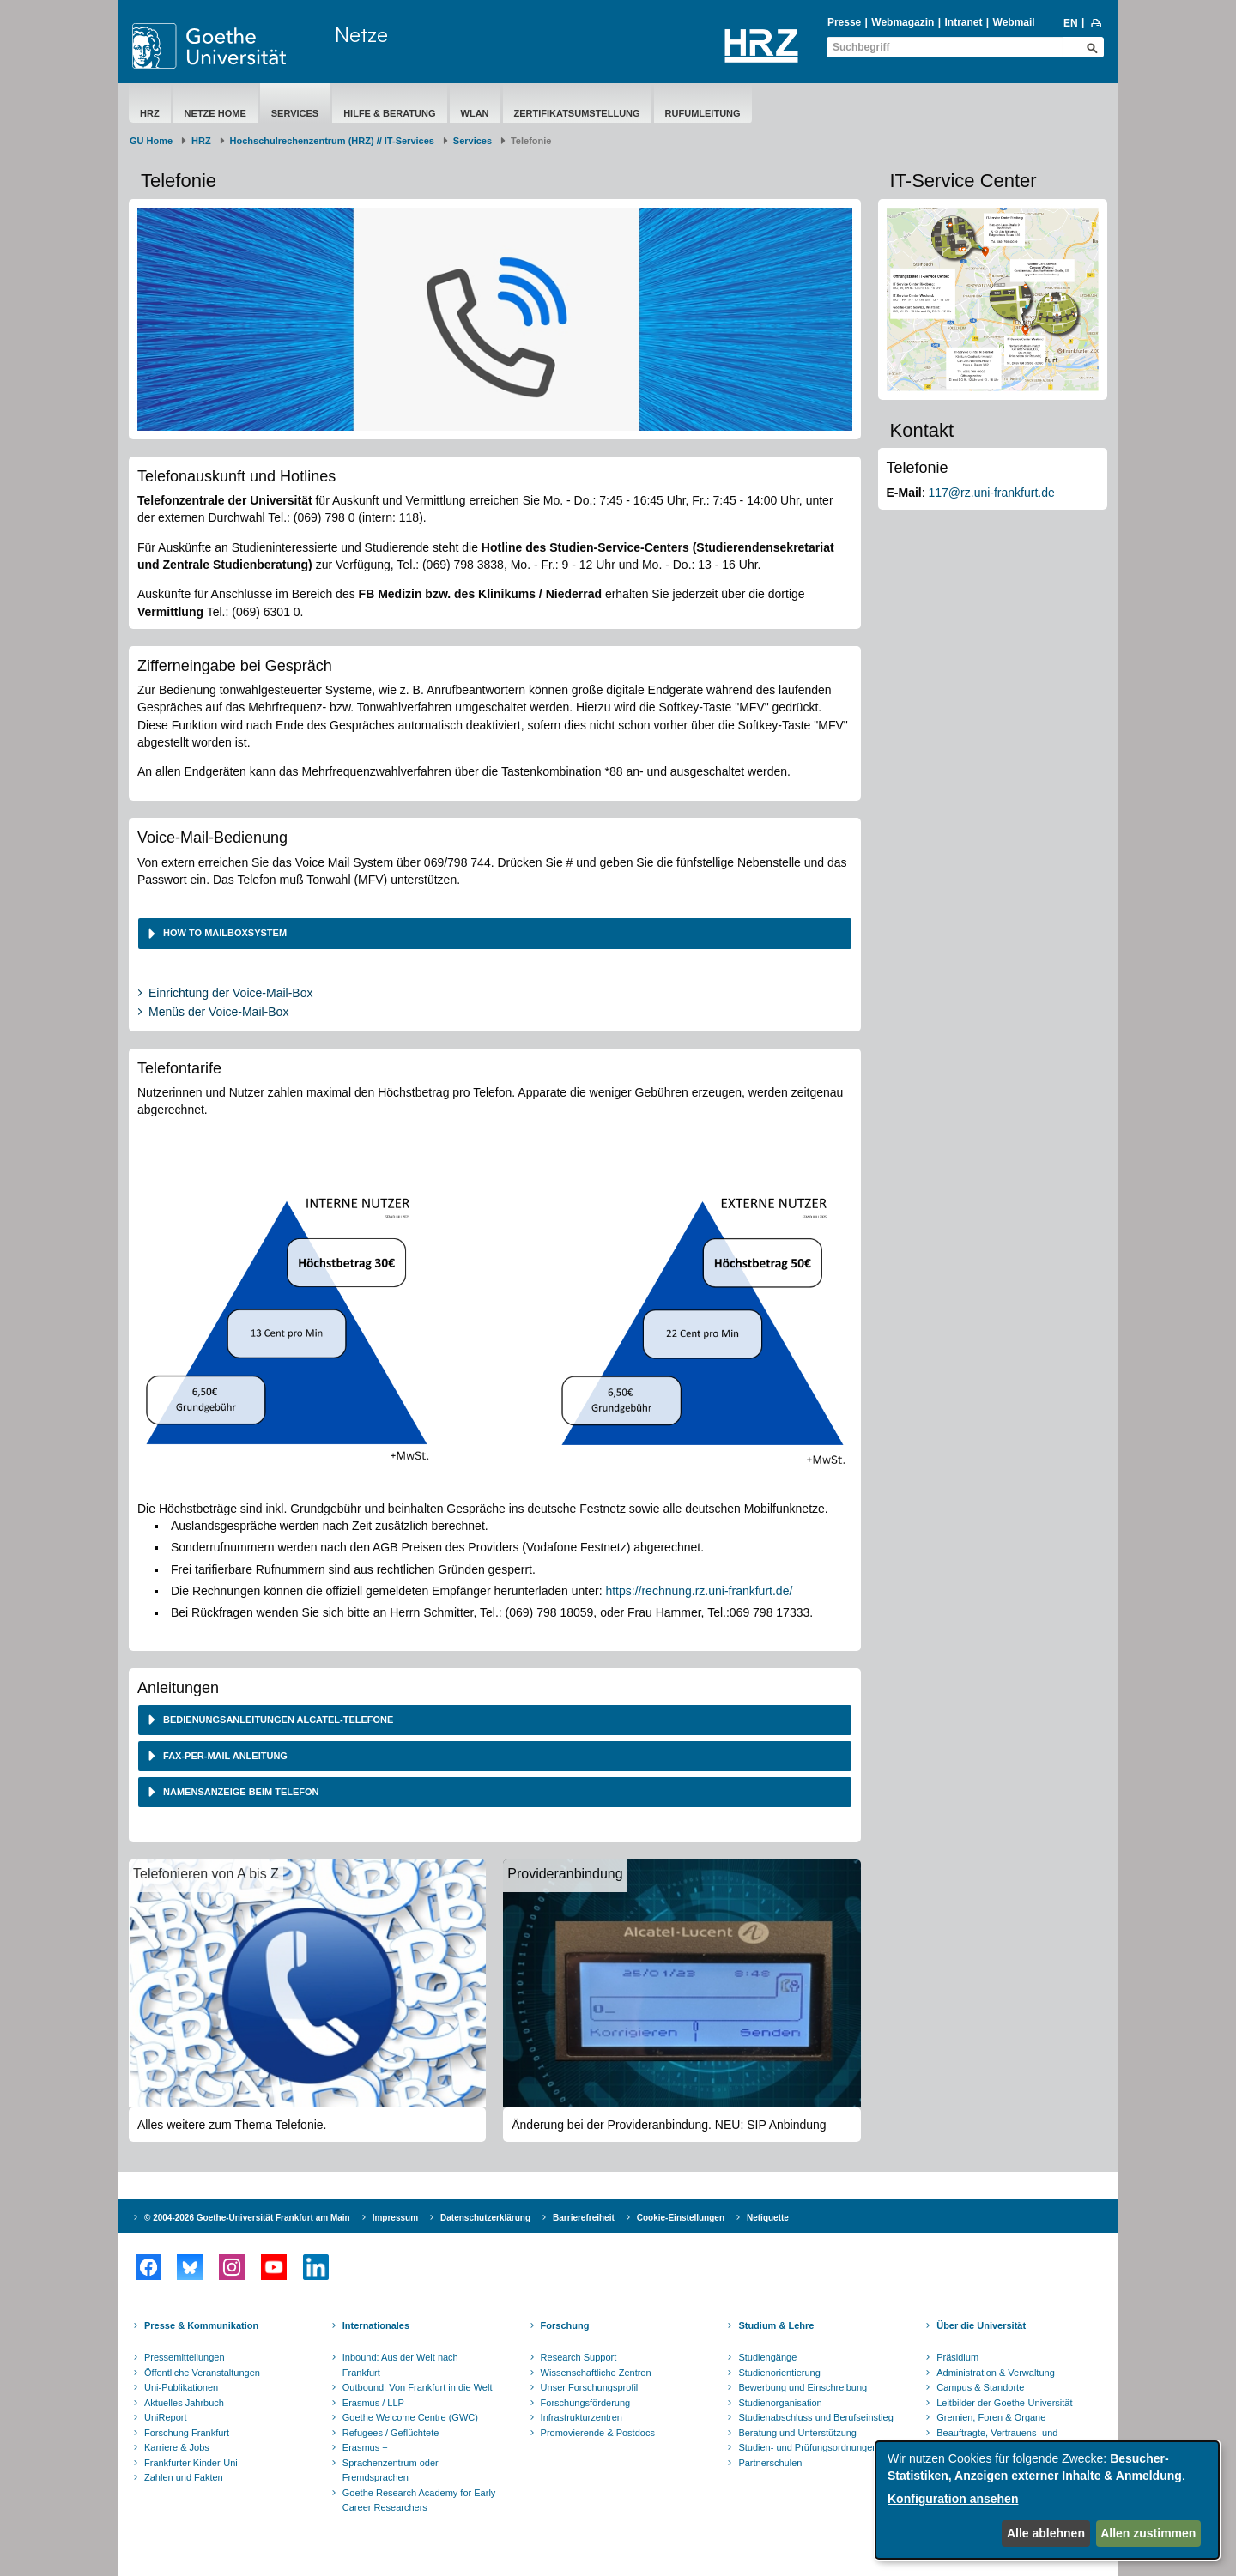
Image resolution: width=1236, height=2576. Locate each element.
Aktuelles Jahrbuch (184, 2403)
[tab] (494, 933)
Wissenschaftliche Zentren (596, 2372)
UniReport (165, 2417)
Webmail (1014, 22)
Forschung (565, 2325)
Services (294, 113)
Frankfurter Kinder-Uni (191, 2463)
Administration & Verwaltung (995, 2372)
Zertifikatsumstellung (577, 113)
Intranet (963, 22)
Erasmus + (365, 2447)
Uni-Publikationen (181, 2387)
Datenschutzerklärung (485, 2217)
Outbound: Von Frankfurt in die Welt (417, 2387)
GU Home (151, 141)
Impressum (395, 2217)
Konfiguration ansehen (953, 2499)
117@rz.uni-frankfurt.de (992, 492)
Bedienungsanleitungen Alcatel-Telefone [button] (277, 1719)
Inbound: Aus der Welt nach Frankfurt (400, 2365)
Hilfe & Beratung (389, 113)
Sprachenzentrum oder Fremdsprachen (390, 2470)
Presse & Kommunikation (201, 2325)
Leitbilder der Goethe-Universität (1004, 2403)
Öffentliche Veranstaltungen (202, 2372)
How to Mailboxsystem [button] (225, 933)
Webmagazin (902, 22)
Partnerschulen (770, 2463)
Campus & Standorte (980, 2387)
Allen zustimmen (1148, 2533)
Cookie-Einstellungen (680, 2217)
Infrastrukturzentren (581, 2417)
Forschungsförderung (586, 2403)
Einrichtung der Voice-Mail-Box (230, 993)
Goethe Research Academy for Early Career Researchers (419, 2500)
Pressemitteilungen (184, 2357)
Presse (844, 22)
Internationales (375, 2325)
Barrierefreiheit (584, 2217)
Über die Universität (981, 2325)
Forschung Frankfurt (186, 2433)
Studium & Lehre (776, 2325)
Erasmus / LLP (373, 2403)
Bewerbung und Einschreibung (802, 2387)
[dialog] (1047, 2500)
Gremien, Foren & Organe (990, 2417)
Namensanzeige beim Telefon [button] (240, 1792)
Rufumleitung (703, 113)
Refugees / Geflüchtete (390, 2433)
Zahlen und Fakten (183, 2477)
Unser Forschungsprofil (590, 2387)
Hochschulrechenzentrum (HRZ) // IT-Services (332, 141)
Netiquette (768, 2217)
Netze (361, 34)
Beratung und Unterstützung (797, 2433)
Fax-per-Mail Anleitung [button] (224, 1756)
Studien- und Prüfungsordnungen (807, 2447)
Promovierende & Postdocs (598, 2433)
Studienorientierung (779, 2372)
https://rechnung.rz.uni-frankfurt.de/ (698, 1591)
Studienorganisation (779, 2403)
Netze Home (215, 113)
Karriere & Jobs (176, 2447)
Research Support (579, 2357)
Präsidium (957, 2357)
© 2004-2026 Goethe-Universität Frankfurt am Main (247, 2217)
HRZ (150, 113)
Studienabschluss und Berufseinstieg (815, 2417)
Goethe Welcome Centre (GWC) (410, 2417)
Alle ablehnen (1046, 2533)
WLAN (475, 113)
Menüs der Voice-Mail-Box (218, 1012)
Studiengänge (767, 2357)
